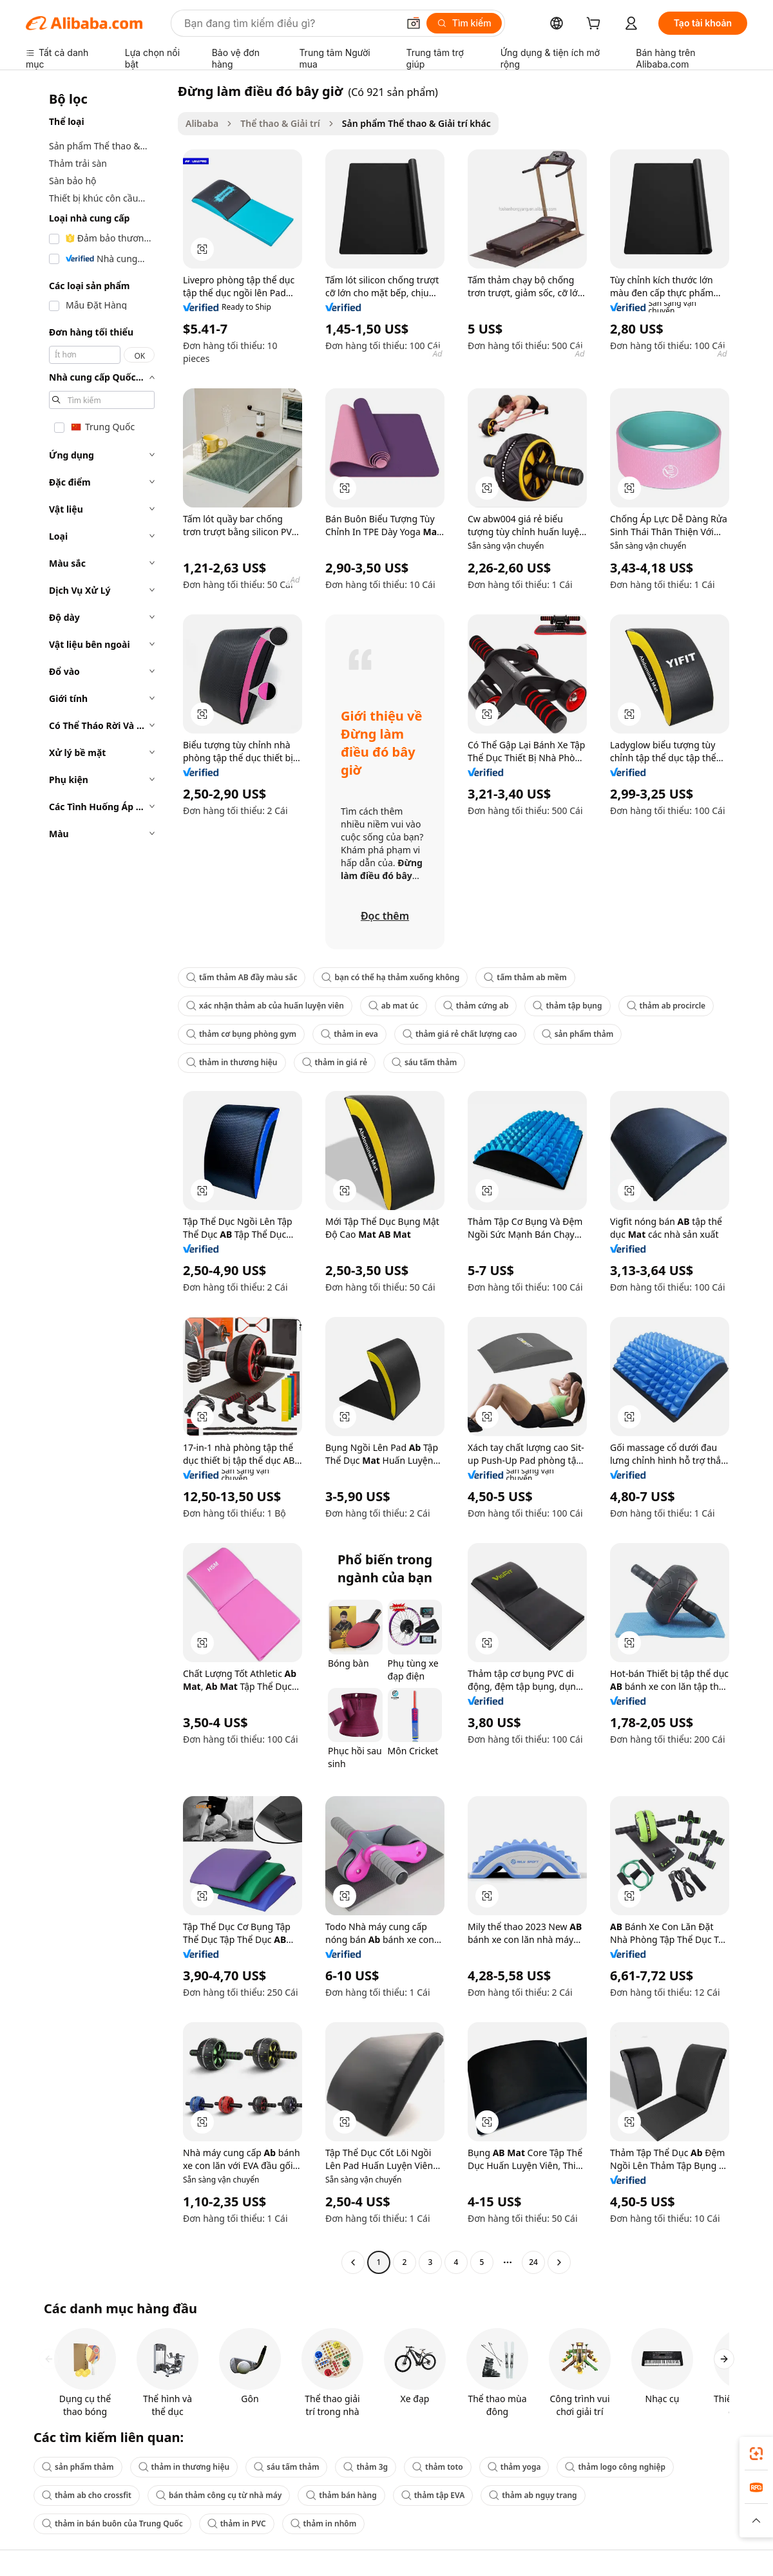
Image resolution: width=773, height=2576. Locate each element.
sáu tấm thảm (424, 1062)
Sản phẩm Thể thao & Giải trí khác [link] (416, 123)
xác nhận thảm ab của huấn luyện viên (265, 1005)
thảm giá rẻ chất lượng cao (460, 1033)
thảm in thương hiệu (232, 1062)
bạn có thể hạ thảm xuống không (390, 977)
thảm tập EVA (433, 2495)
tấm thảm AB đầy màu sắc (241, 977)
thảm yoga (514, 2466)
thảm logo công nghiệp (615, 2466)
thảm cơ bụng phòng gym (241, 1033)
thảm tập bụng (567, 1005)
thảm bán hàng (341, 2495)
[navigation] (97, 1178)
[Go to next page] (559, 2262)
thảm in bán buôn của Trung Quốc (112, 2523)
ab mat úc (393, 1005)
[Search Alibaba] (290, 23)
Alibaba (202, 123)
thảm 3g (365, 2466)
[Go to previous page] (353, 2262)
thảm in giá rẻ (334, 1062)
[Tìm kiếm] (464, 23)
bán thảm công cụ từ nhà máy (219, 2495)
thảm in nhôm (324, 2523)
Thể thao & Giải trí (280, 123)
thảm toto (437, 2466)
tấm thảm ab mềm (525, 977)
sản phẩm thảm (578, 1033)
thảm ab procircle (666, 1005)
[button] (413, 23)
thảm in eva (349, 1033)
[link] (756, 2453)
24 (533, 2262)
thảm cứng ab (476, 1005)
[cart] (596, 24)
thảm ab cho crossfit (86, 2495)
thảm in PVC (236, 2523)
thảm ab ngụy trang (533, 2495)
